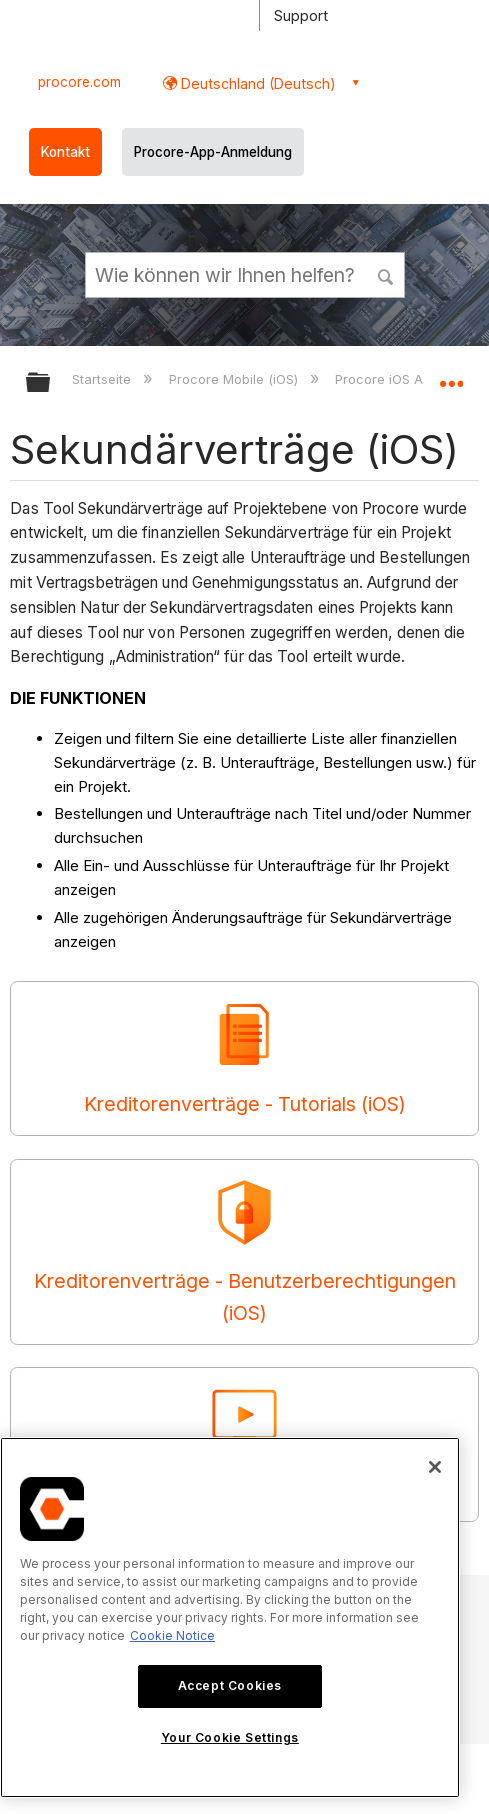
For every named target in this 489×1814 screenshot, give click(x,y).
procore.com (79, 82)
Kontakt (65, 152)
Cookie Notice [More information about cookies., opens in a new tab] (172, 1635)
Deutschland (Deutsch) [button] (256, 83)
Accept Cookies (230, 1685)
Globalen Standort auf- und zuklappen (451, 376)
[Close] (435, 1467)
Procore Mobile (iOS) (235, 379)
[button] (386, 274)
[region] (230, 1617)
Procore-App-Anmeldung (213, 152)
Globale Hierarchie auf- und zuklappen (51, 383)
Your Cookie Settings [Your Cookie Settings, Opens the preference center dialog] (230, 1737)
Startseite (103, 379)
